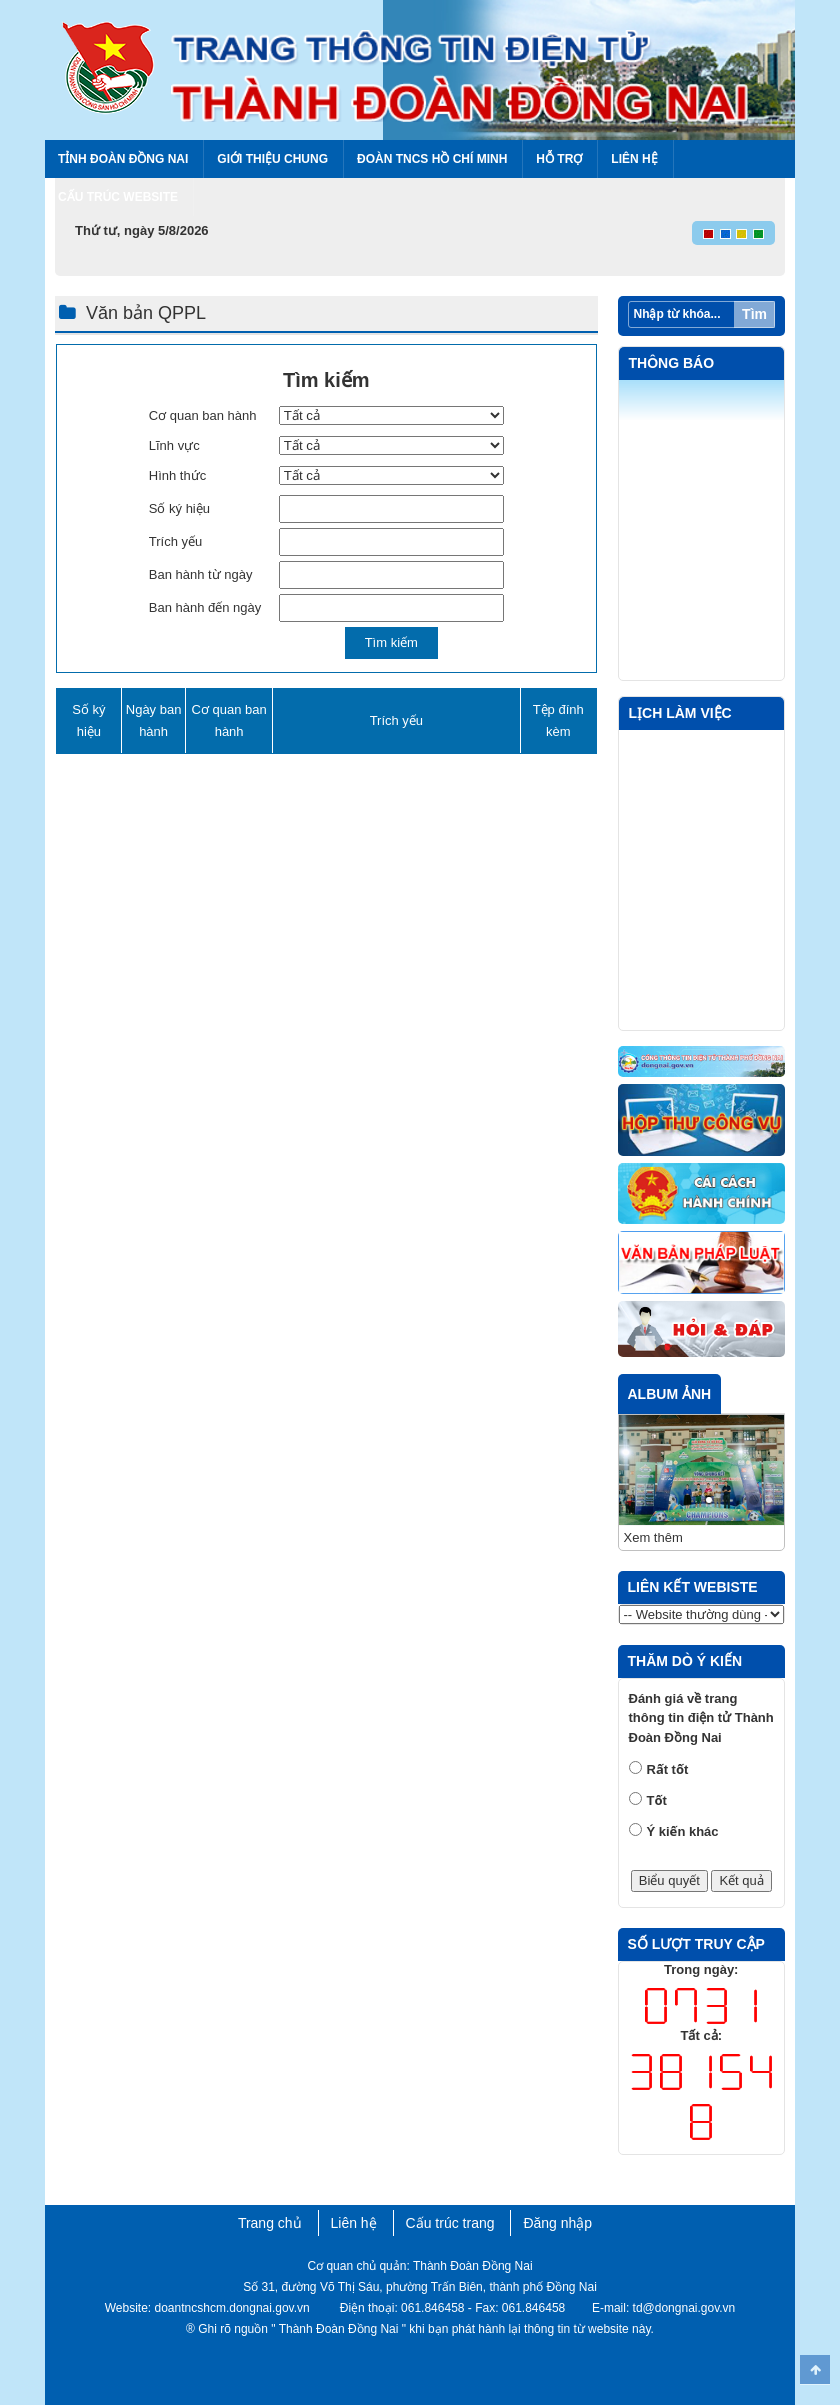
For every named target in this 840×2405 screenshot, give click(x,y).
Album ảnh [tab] (670, 1394)
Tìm (754, 314)
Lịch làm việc (680, 713)
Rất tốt (668, 1769)
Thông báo (672, 363)
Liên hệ (634, 159)
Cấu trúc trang (450, 2223)
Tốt (657, 1800)
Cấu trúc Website (118, 197)
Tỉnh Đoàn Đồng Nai (123, 159)
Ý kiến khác (683, 1831)
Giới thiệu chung (272, 159)
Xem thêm (653, 1537)
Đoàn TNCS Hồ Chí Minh (432, 159)
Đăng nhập (557, 2223)
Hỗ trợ (559, 159)
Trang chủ (270, 2223)
